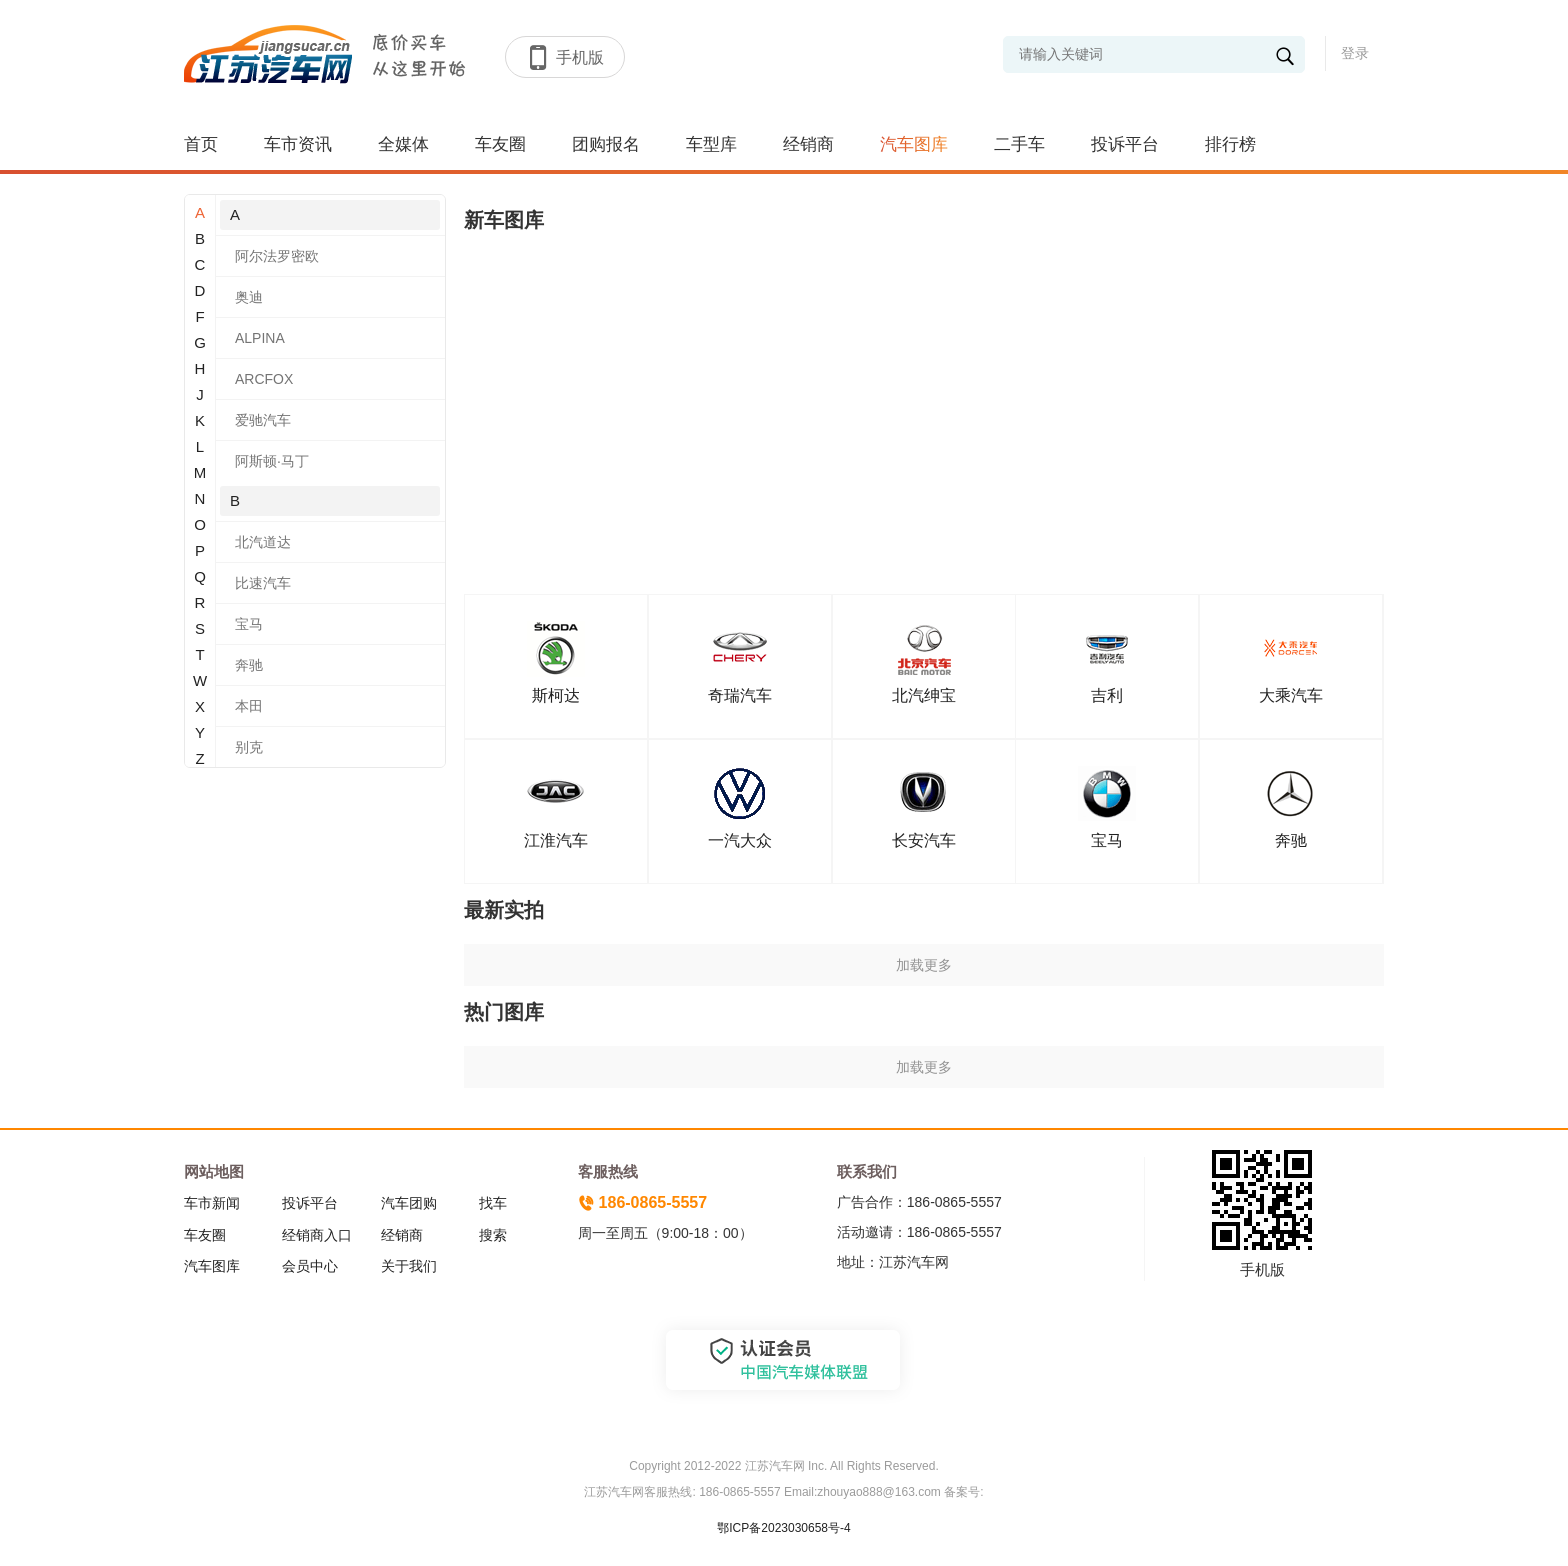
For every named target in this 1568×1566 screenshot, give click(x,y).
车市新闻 (212, 1203)
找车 (493, 1203)
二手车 (1019, 144)
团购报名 (606, 144)
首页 (201, 144)
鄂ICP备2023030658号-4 (783, 1528)
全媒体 (403, 144)
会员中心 (310, 1266)
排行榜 (1230, 144)
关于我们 (409, 1266)
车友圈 (500, 144)
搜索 (493, 1235)
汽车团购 (409, 1203)
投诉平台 (1125, 144)
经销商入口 (317, 1235)
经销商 (808, 144)
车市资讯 (298, 144)
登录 (1355, 53)
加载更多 (924, 965)
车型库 (711, 144)
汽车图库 (914, 144)
